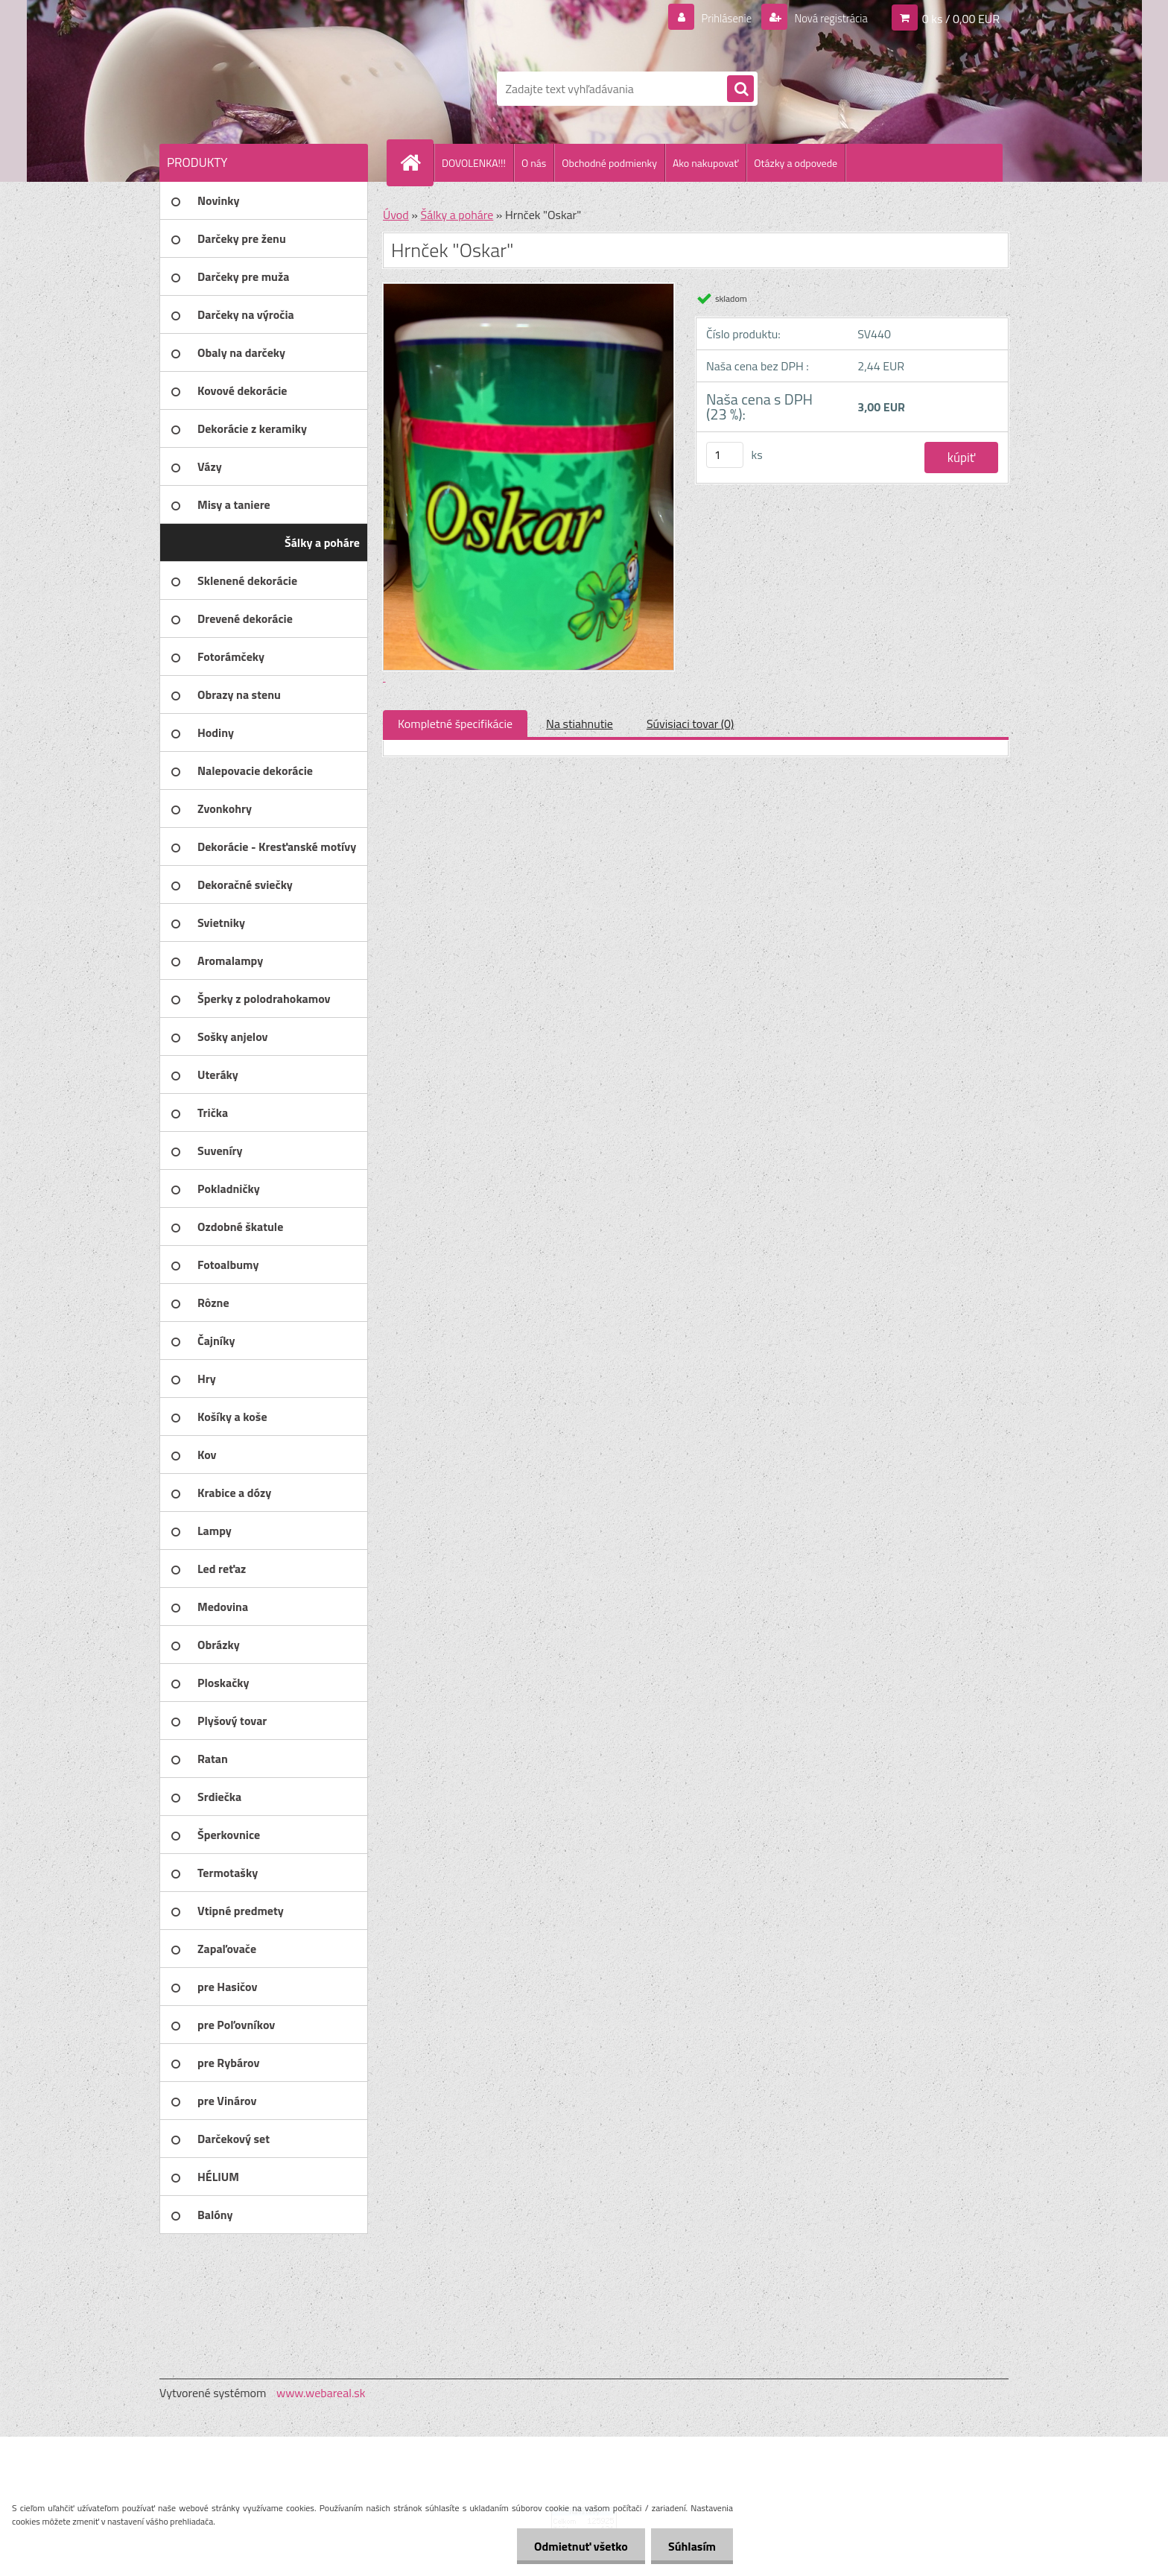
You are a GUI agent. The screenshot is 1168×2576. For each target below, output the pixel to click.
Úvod (396, 215)
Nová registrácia (826, 18)
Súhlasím (690, 2546)
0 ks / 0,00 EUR (961, 18)
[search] (740, 89)
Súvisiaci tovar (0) (690, 723)
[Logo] (261, 88)
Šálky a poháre (456, 215)
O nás (533, 163)
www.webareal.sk (321, 2393)
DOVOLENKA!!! (474, 163)
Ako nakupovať (705, 163)
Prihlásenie (717, 18)
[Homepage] (416, 162)
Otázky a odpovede (795, 163)
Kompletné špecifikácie (455, 723)
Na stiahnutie (579, 723)
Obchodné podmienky (609, 163)
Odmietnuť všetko (576, 2546)
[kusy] (724, 455)
